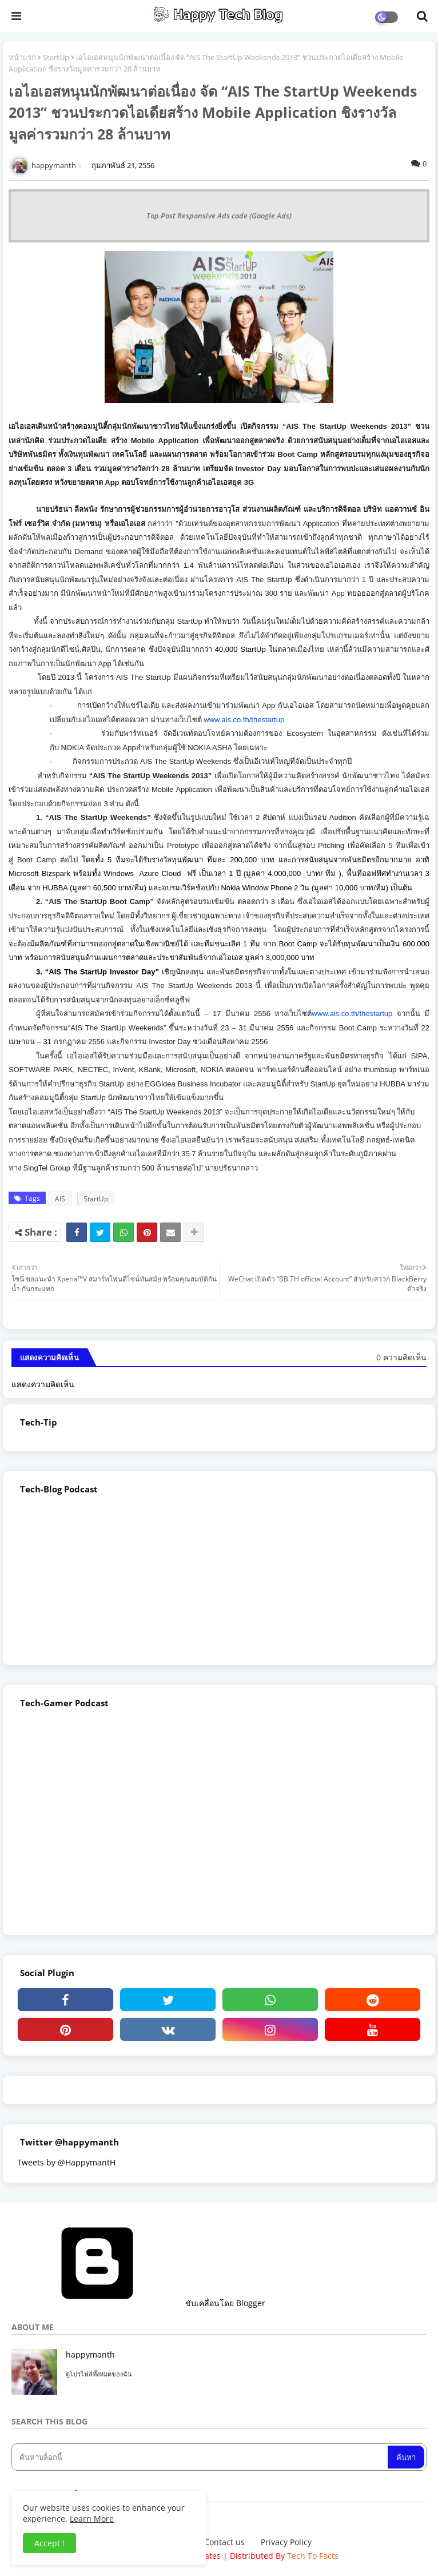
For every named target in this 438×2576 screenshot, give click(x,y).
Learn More (92, 2518)
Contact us (224, 2542)
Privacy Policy (286, 2542)
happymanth (90, 2354)
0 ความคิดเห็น (401, 1357)
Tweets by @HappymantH (66, 2162)
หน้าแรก (22, 57)
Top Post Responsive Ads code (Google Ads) (219, 215)
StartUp (56, 57)
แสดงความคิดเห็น (42, 1384)
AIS (60, 1199)
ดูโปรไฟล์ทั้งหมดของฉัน (99, 2374)
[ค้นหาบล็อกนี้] (201, 2457)
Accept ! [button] (49, 2543)
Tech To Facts (313, 2555)
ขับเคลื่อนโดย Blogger (138, 2303)
